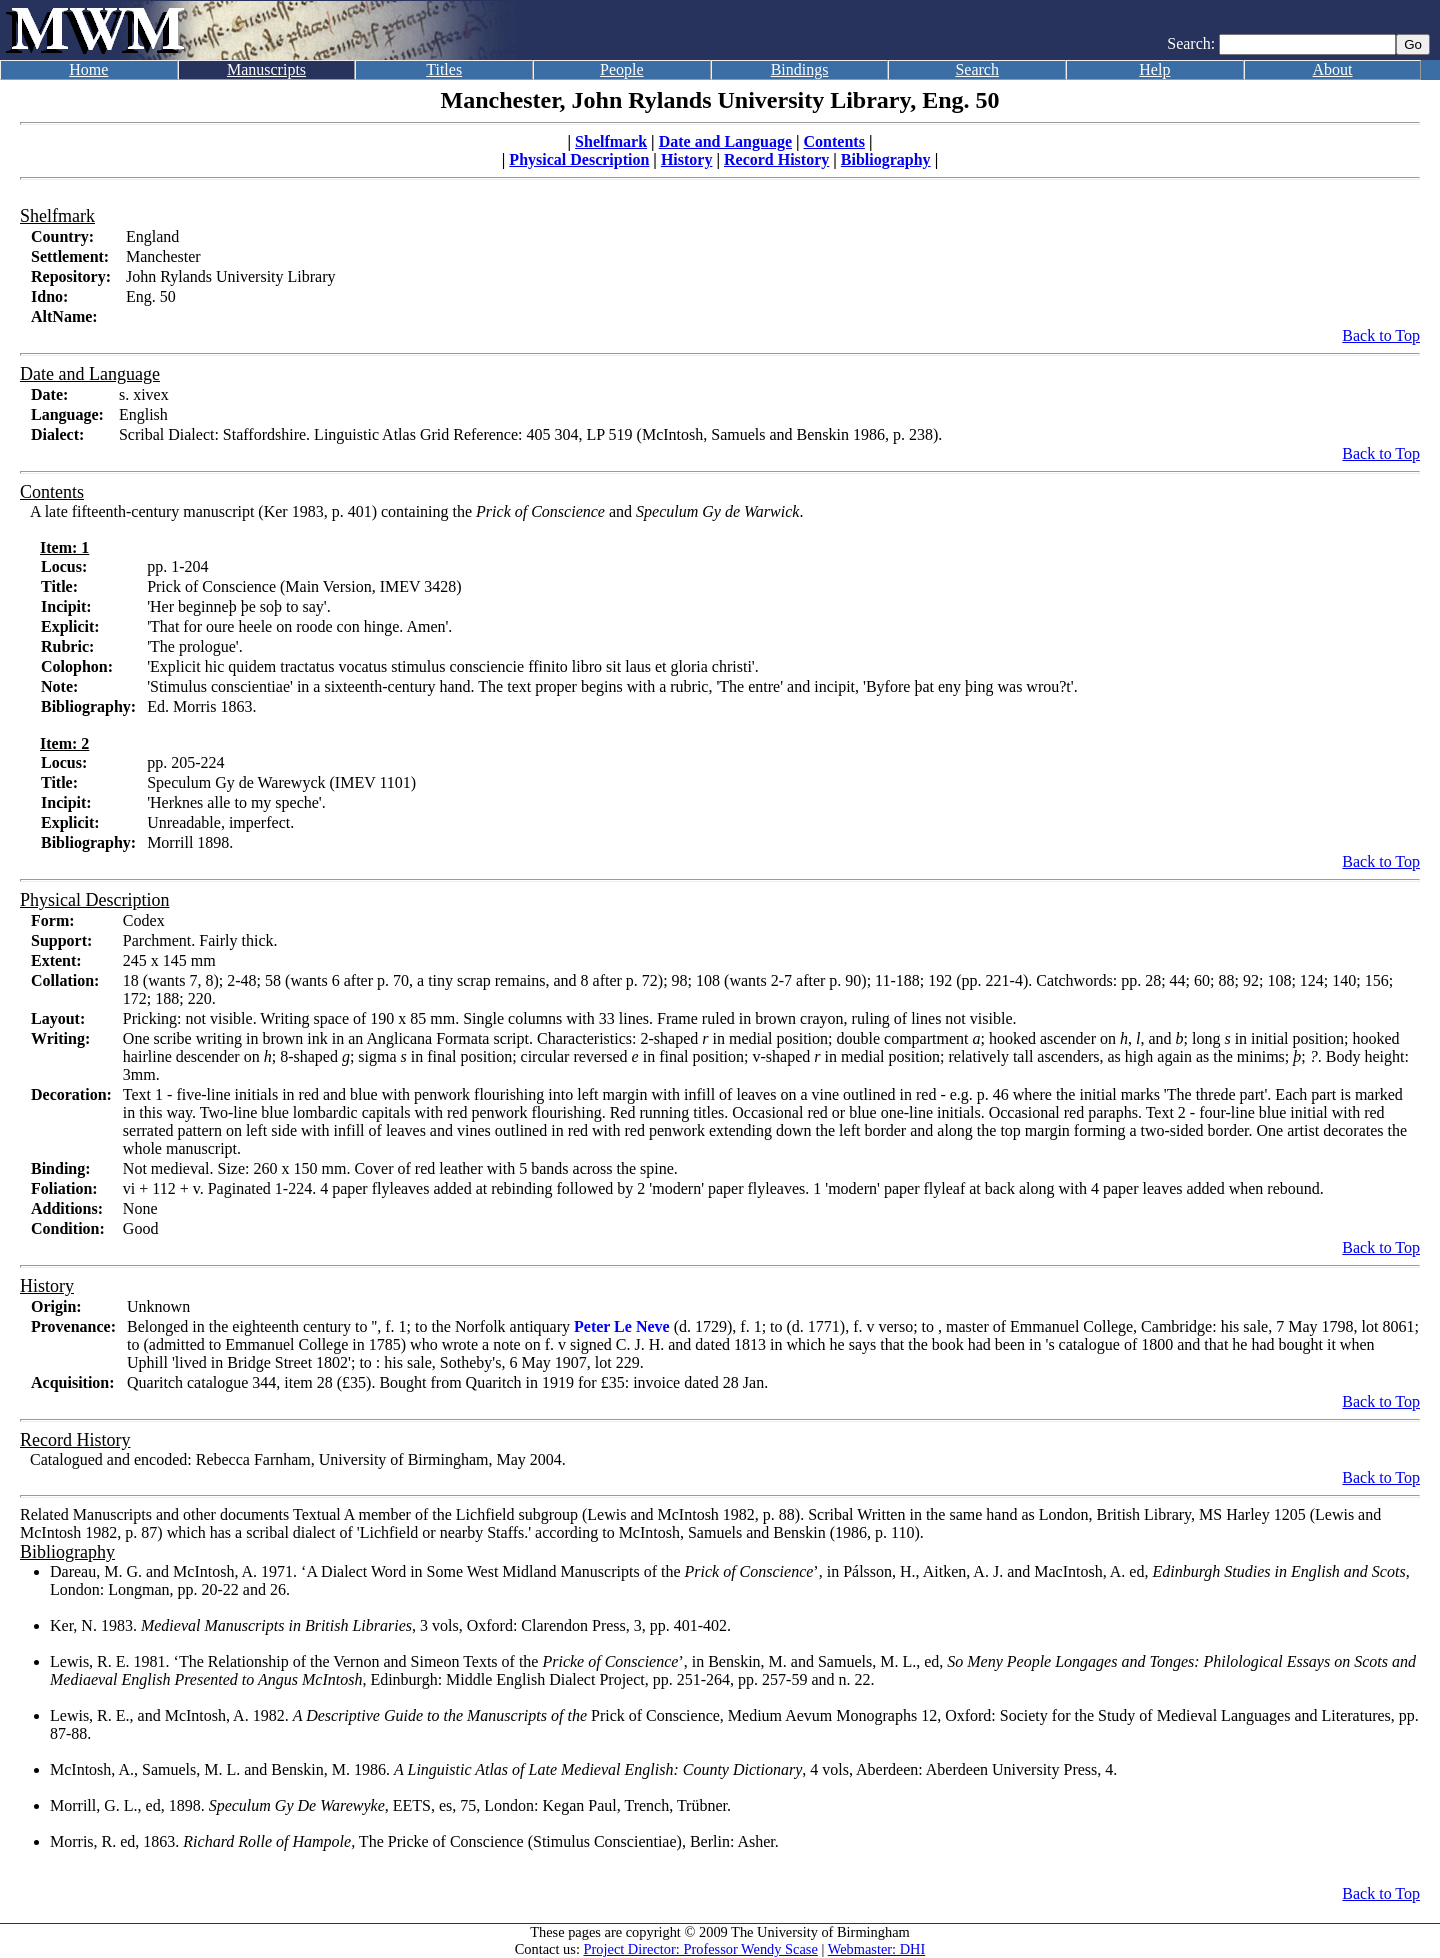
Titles (444, 69)
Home (88, 69)
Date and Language (725, 141)
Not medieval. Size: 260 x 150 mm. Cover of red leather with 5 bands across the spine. (400, 1168)
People (622, 69)
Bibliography (886, 159)
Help (1154, 69)
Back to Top (1381, 335)
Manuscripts (266, 69)
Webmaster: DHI (877, 1949)
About (1333, 69)
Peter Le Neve (622, 1326)
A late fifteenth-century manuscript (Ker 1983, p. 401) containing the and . (416, 511)
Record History (776, 159)
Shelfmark (611, 141)
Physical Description (579, 159)
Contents (834, 141)
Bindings (800, 69)
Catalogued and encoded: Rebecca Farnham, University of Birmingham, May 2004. (298, 1459)
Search (977, 69)
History (687, 159)
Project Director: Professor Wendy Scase (701, 1949)
